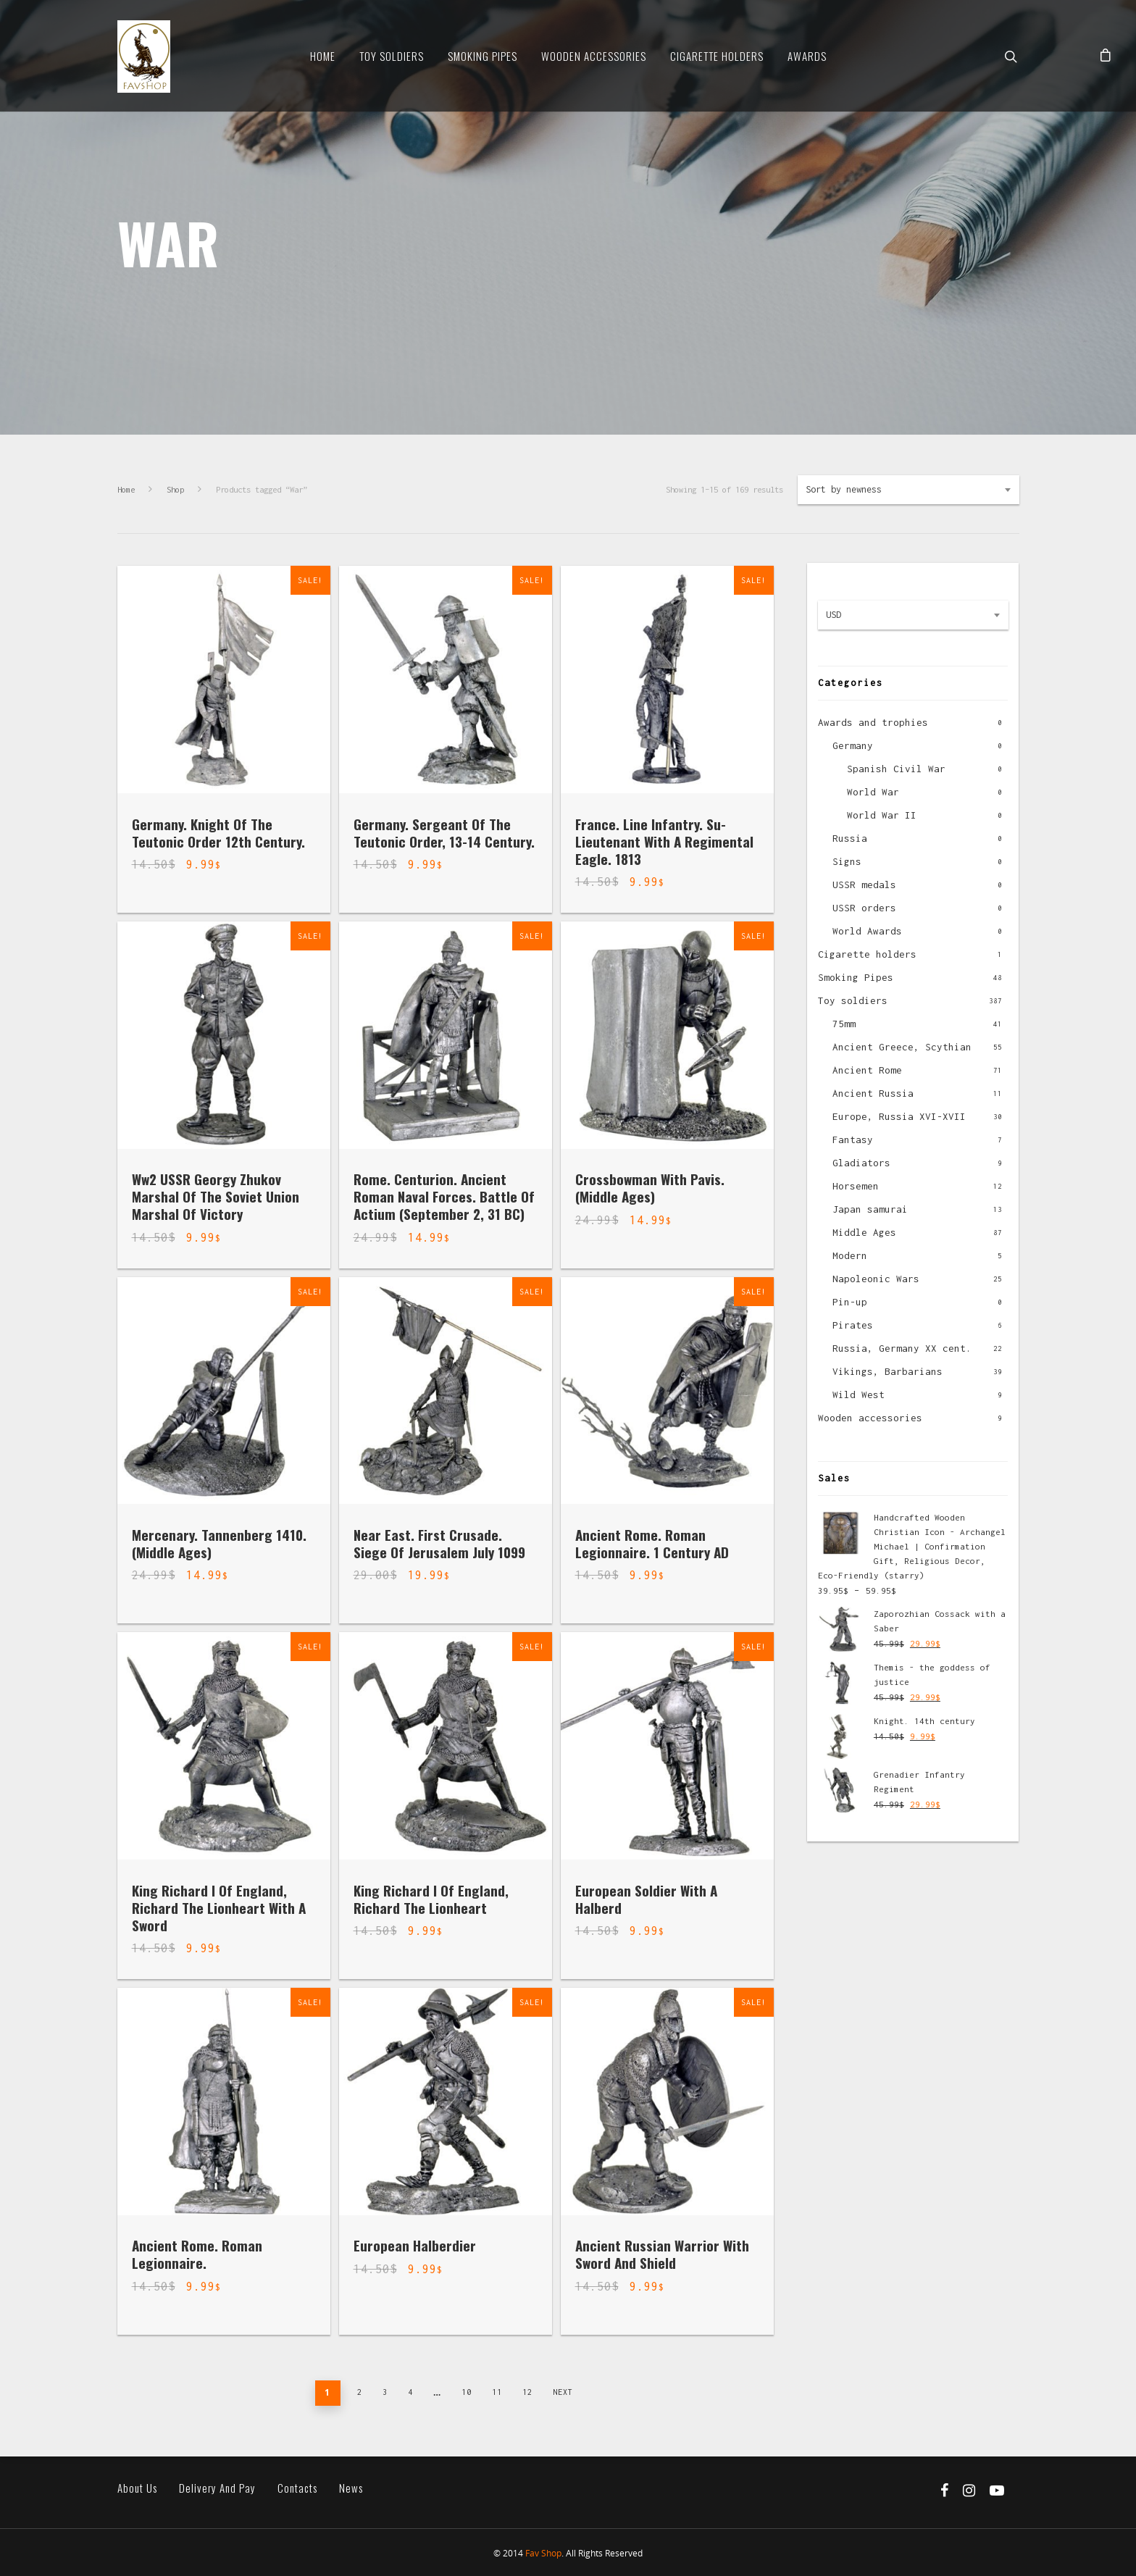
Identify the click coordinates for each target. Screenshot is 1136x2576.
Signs (846, 861)
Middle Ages (864, 1232)
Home (322, 56)
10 (467, 2392)
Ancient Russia (873, 1093)
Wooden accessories (870, 1417)
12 (527, 2392)
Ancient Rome (867, 1070)
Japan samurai (870, 1209)
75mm (844, 1023)
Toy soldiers (391, 56)
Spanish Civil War (896, 768)
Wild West (858, 1394)
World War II (881, 815)
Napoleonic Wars (875, 1278)
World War (873, 792)
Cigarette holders (867, 954)
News (351, 2488)
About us (137, 2488)
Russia (849, 838)
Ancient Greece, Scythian (902, 1047)
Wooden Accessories (593, 56)
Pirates (852, 1325)
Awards (807, 56)
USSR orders (864, 907)
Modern (849, 1255)
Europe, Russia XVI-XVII (899, 1116)
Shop (175, 489)
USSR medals (864, 884)
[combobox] (908, 489)
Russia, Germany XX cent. (902, 1348)
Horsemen (855, 1186)
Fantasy (852, 1139)
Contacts (297, 2488)
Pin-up (849, 1302)
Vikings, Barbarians (887, 1371)
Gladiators (861, 1162)
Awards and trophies (873, 722)
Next (563, 2392)
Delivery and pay (217, 2488)
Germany (852, 745)
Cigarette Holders (717, 56)
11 (497, 2392)
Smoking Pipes (482, 56)
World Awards (867, 931)
